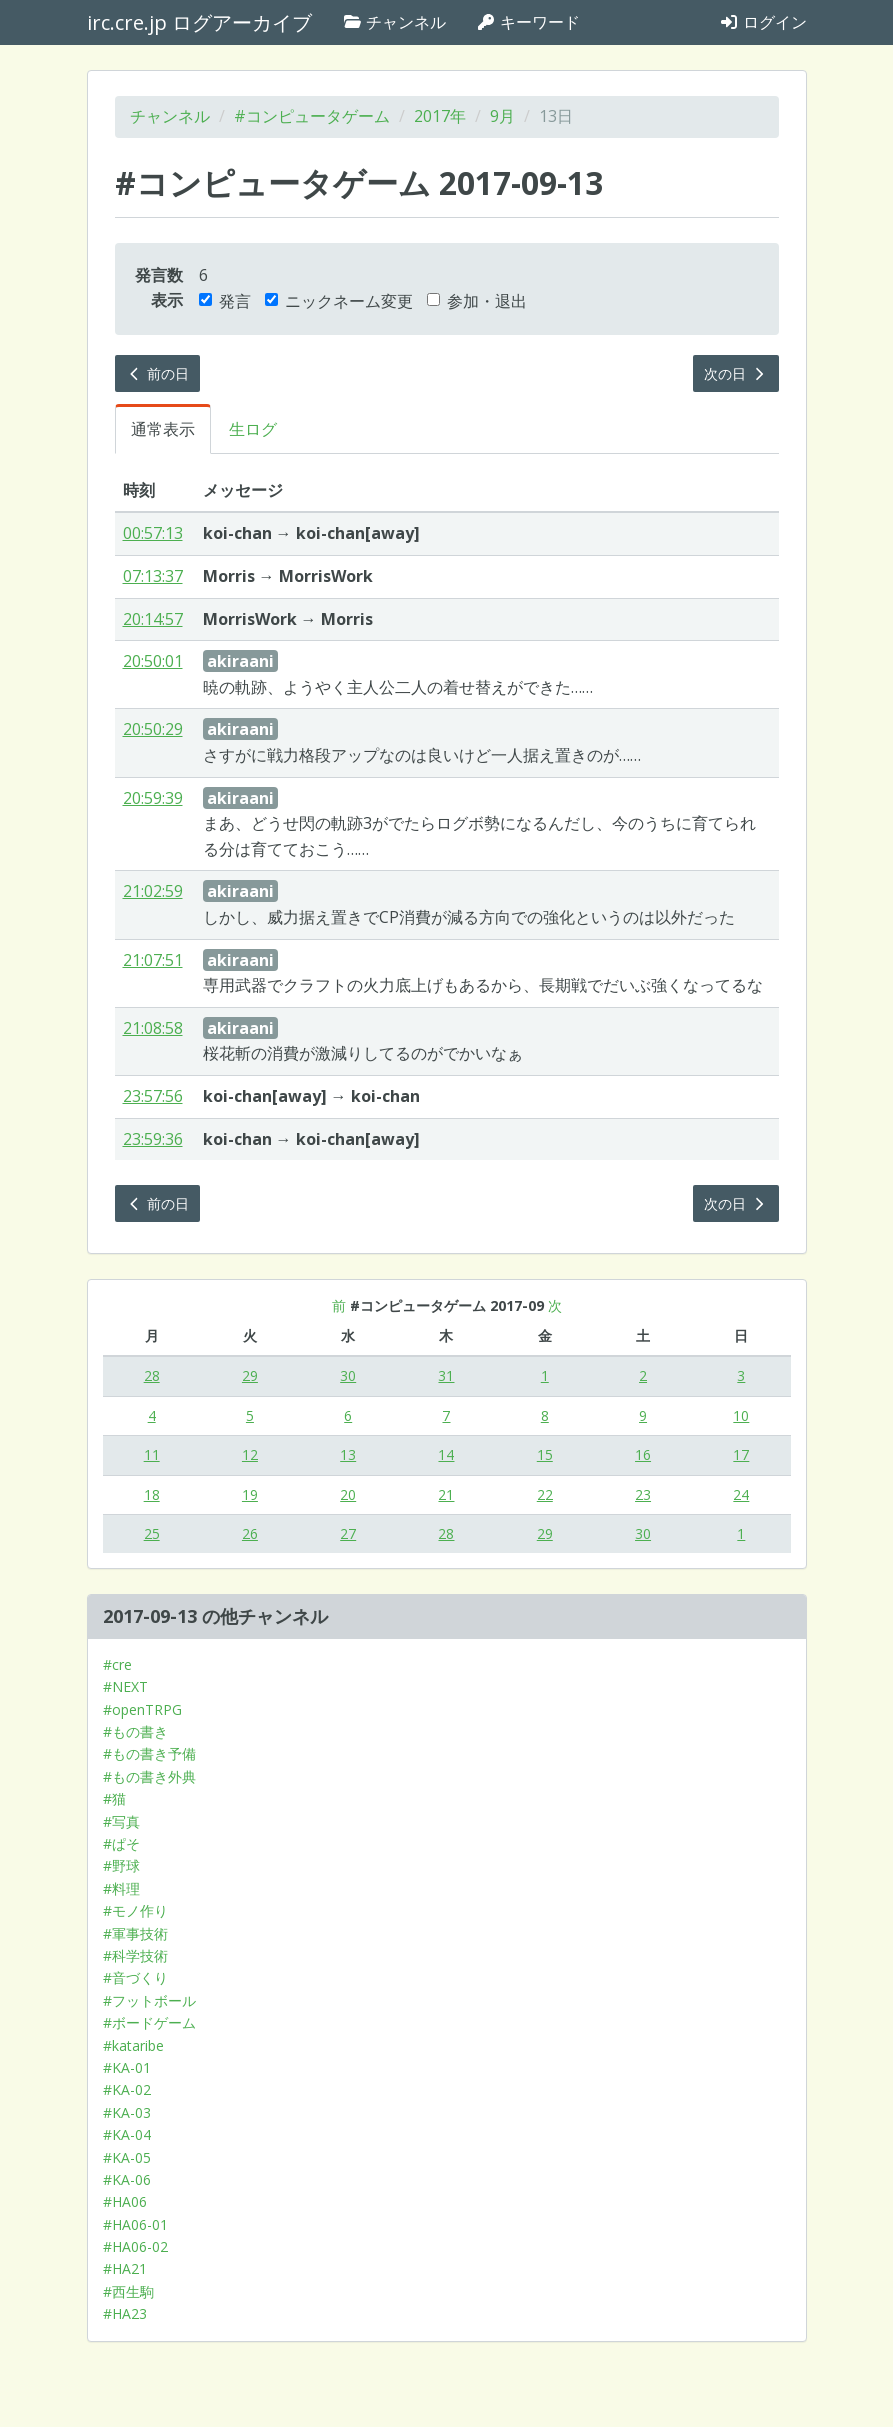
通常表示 (163, 429)
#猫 (114, 1798)
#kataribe (133, 2045)
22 (545, 1494)
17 (741, 1454)
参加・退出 (477, 301)
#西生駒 (128, 2291)
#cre (117, 1664)
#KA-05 (127, 2157)
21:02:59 (153, 891)
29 (250, 1375)
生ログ (253, 429)
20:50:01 (153, 661)
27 (348, 1533)
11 (152, 1454)
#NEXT (125, 1686)
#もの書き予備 (149, 1753)
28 (152, 1375)
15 (545, 1454)
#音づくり (135, 1977)
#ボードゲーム (149, 2022)
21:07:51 (153, 960)
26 (250, 1533)
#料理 (121, 1888)
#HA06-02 (135, 2246)
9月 (502, 116)
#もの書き (135, 1731)
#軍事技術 (135, 1933)
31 (446, 1375)
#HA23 (125, 2313)
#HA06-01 (135, 2224)
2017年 (440, 116)
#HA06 (125, 2201)
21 (446, 1494)
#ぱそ (121, 1843)
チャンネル (394, 22)
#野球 (121, 1865)
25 (152, 1533)
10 (741, 1415)
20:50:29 (153, 729)
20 (348, 1494)
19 (250, 1494)
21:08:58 (153, 1028)
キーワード (528, 22)
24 (741, 1494)
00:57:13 (153, 533)
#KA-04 (127, 2134)
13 (348, 1454)
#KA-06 (127, 2179)
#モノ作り (135, 1910)
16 (643, 1454)
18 (152, 1494)
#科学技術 (135, 1955)
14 (446, 1454)
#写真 (121, 1821)
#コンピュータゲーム (312, 116)
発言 (225, 301)
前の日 (158, 373)
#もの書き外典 (149, 1776)
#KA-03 (127, 2112)
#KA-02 (127, 2089)
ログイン (763, 22)
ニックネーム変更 (339, 301)
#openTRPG (142, 1709)
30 (348, 1375)
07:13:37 (153, 576)
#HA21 (125, 2268)
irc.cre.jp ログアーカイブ (199, 22)
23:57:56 (153, 1096)
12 (250, 1454)
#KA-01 (127, 2067)
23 (643, 1494)
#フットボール (149, 2000)
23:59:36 (153, 1139)
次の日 (736, 373)
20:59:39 (153, 798)
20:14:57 (153, 619)
